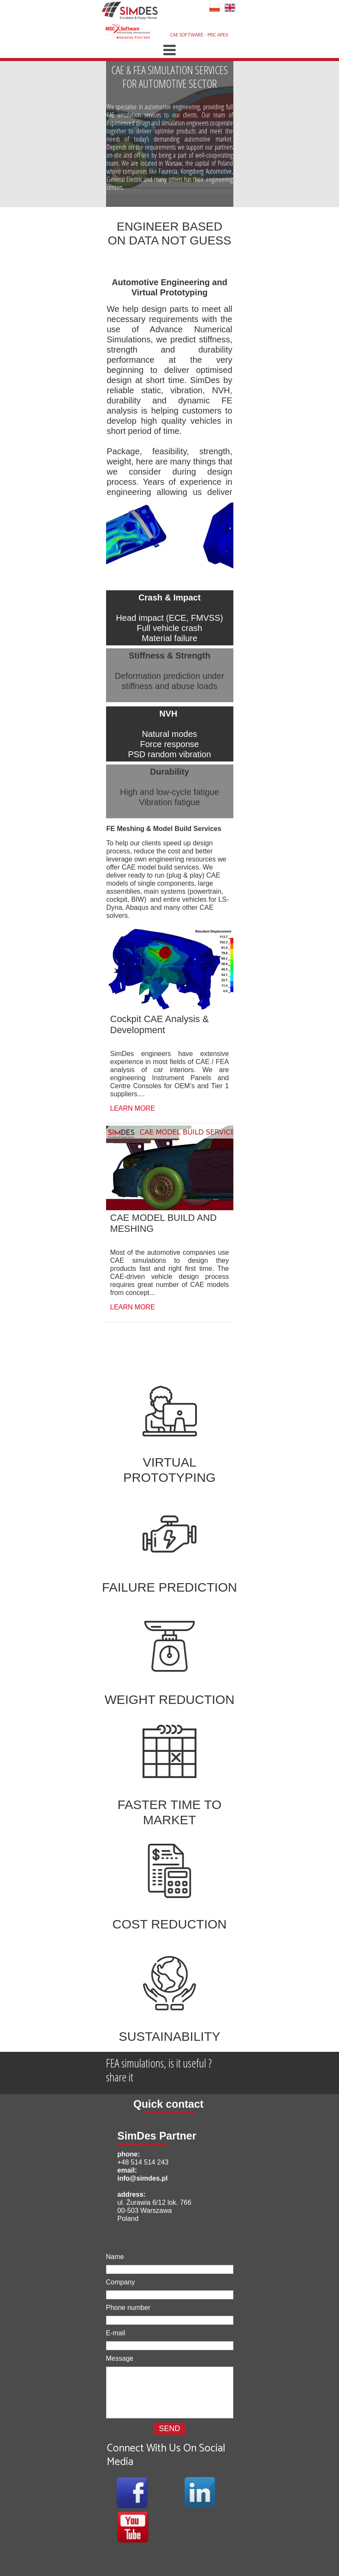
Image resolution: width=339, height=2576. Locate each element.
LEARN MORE (132, 1108)
